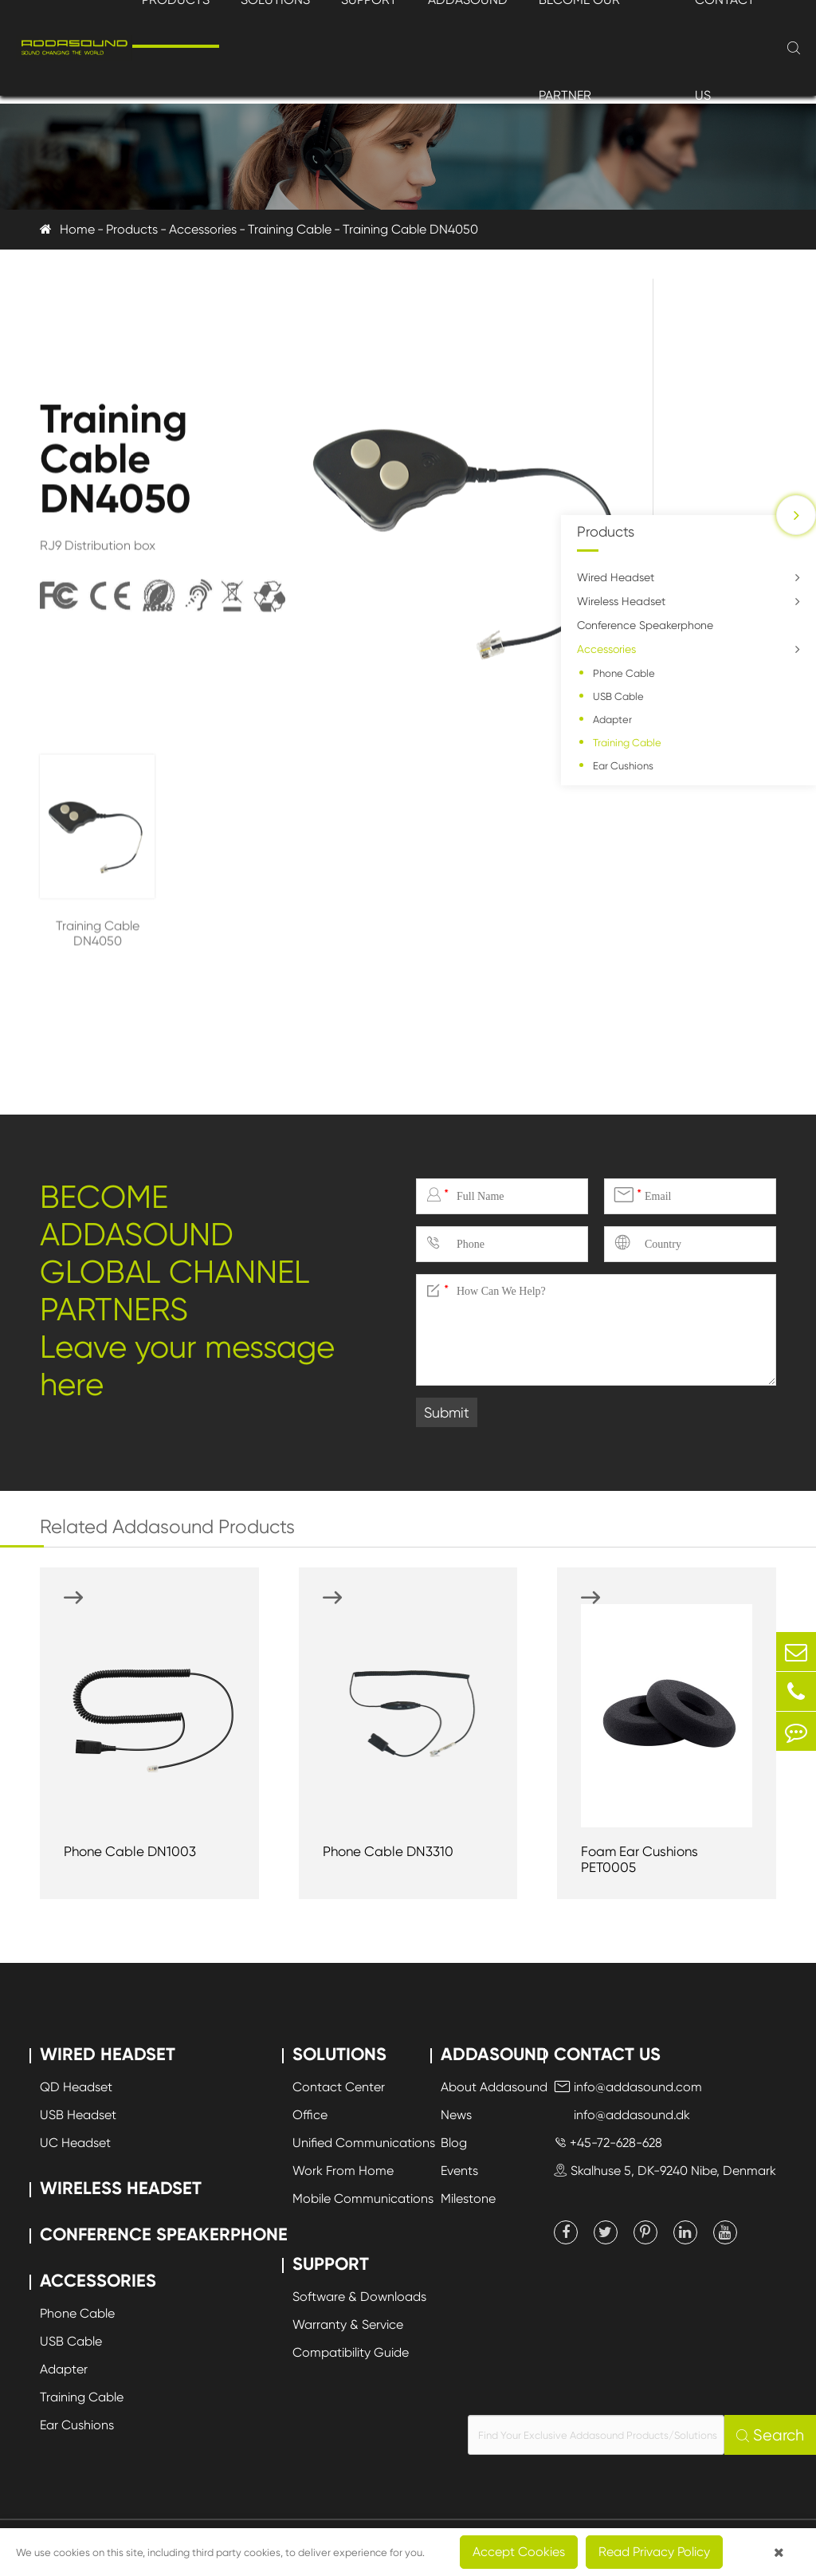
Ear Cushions (623, 766)
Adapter (612, 720)
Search (770, 2435)
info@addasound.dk (622, 2114)
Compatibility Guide (350, 2352)
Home (77, 229)
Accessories (203, 229)
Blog (454, 2142)
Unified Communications (363, 2142)
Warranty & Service (347, 2324)
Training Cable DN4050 (410, 229)
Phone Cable (624, 673)
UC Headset (75, 2142)
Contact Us (607, 2054)
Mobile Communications (363, 2198)
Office (310, 2114)
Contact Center (338, 2086)
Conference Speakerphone (645, 625)
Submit (446, 1412)
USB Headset (78, 2114)
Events (459, 2170)
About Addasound (494, 2086)
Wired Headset (615, 577)
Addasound (495, 2054)
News (456, 2114)
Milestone (468, 2198)
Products (132, 229)
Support (330, 2264)
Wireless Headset (621, 601)
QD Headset (76, 2086)
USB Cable (618, 696)
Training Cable (290, 229)
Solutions (339, 2054)
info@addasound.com (628, 2086)
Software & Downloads (359, 2296)
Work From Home (343, 2170)
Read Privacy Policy (654, 2551)
